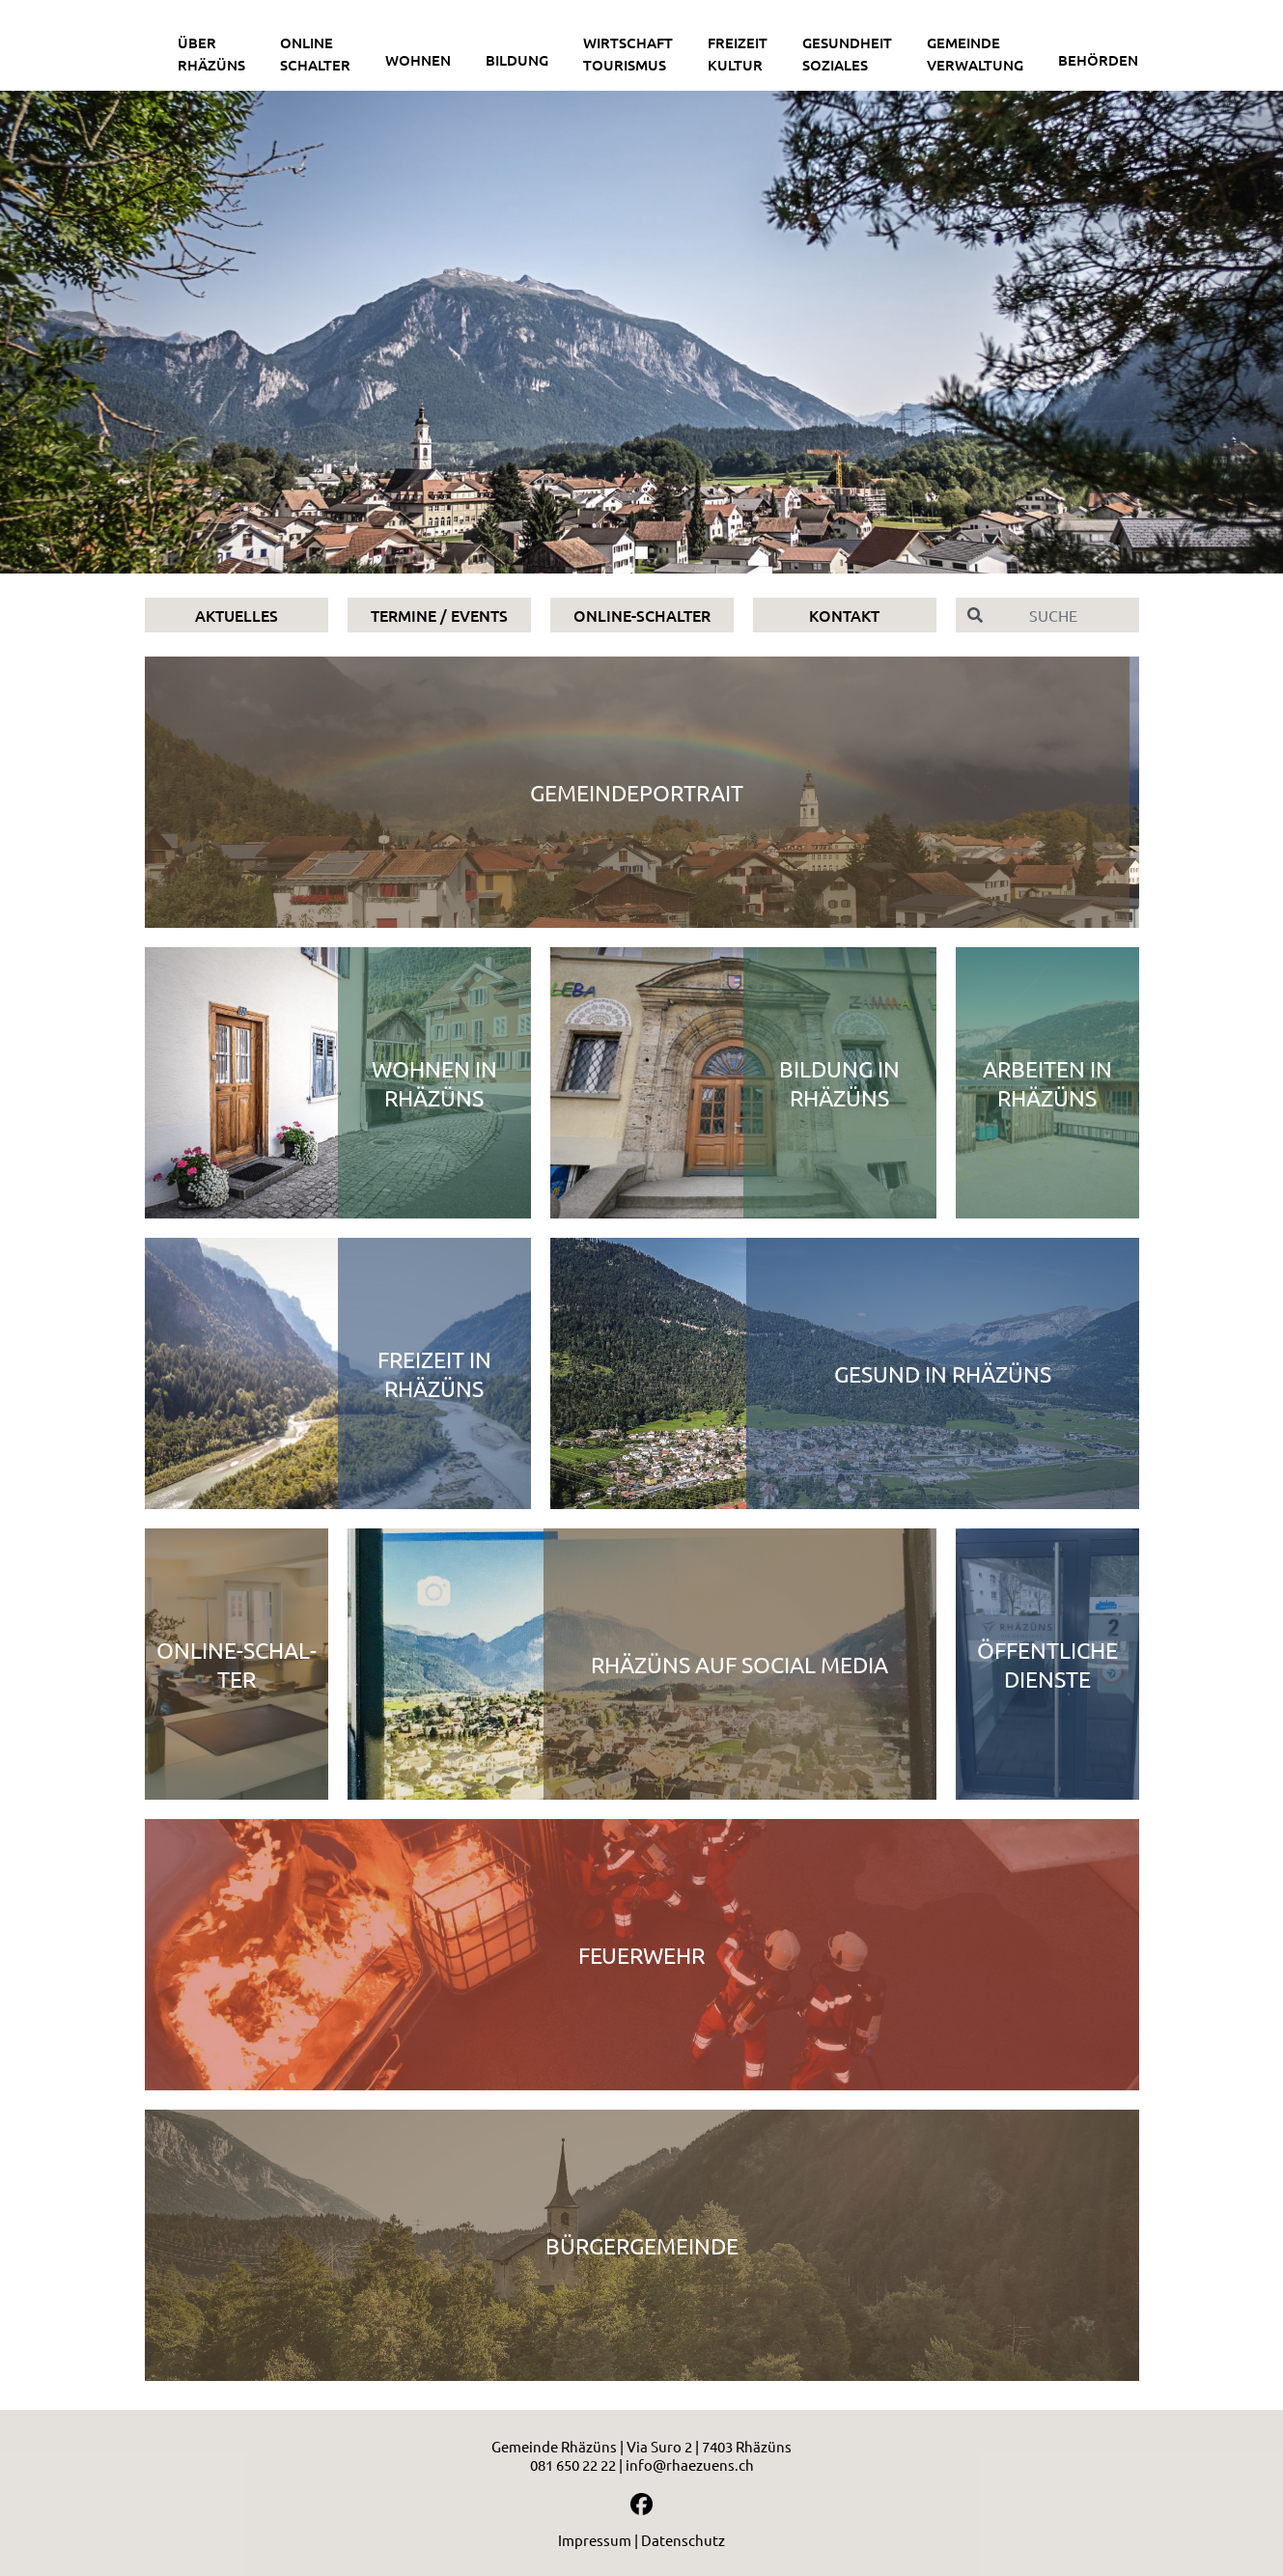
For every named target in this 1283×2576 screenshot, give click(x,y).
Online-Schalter (642, 615)
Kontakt (844, 615)
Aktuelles (236, 615)
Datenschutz (683, 2540)
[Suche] (1066, 615)
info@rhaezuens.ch (690, 2464)
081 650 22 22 (573, 2464)
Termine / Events (439, 615)
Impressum (594, 2540)
